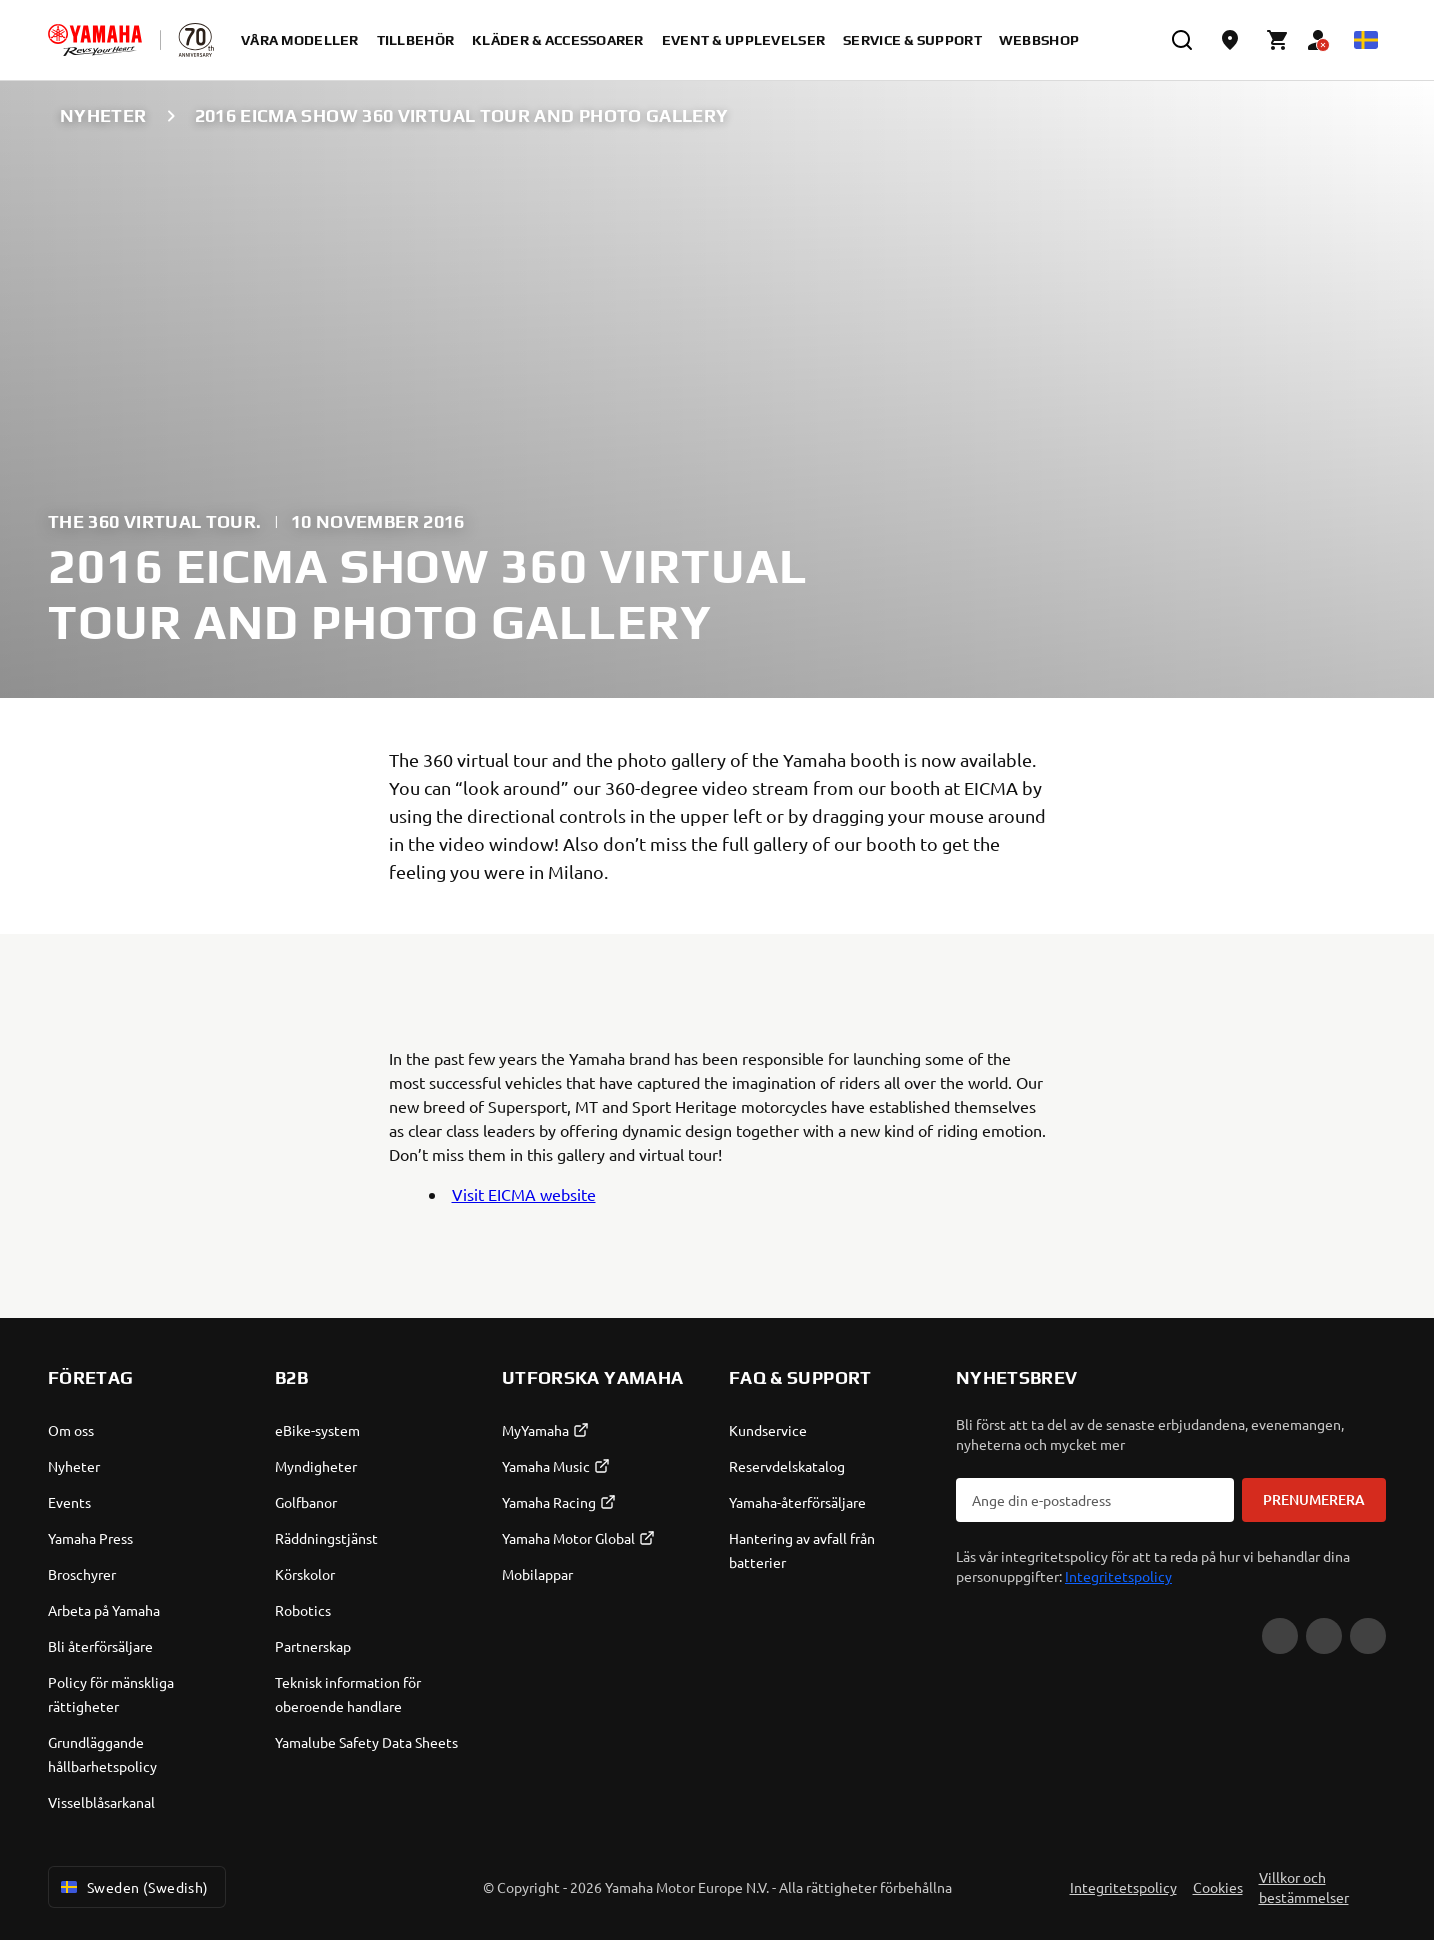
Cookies (1218, 1887)
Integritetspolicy (1118, 1576)
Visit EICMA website (524, 1194)
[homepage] (95, 40)
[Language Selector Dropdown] (1366, 40)
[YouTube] (1280, 1636)
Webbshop (1039, 40)
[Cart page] (1278, 40)
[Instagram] (1368, 1636)
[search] (1182, 40)
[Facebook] (1324, 1636)
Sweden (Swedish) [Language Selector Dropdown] (133, 1887)
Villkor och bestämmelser (1304, 1887)
